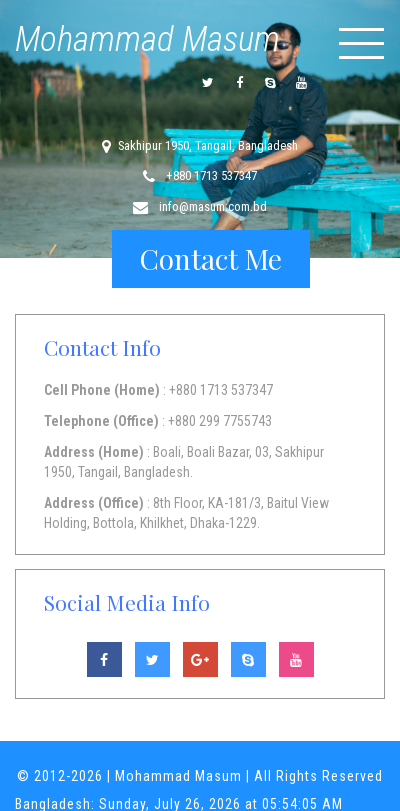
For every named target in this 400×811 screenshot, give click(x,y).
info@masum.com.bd (211, 206)
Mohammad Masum (147, 39)
